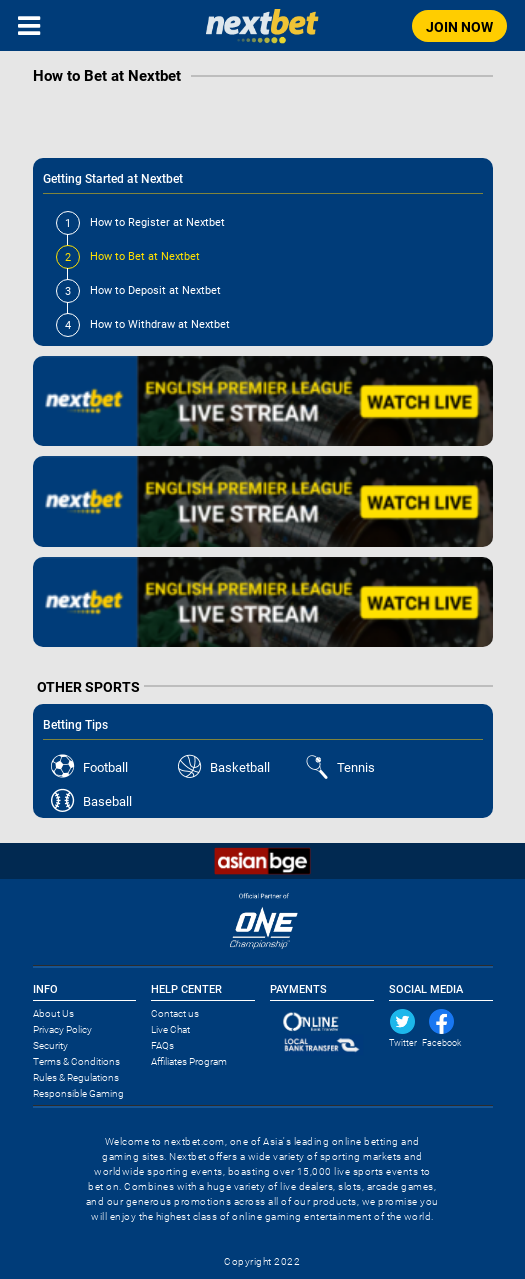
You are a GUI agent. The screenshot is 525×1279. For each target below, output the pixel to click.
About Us (53, 1013)
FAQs (162, 1045)
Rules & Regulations (76, 1077)
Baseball (107, 801)
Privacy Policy (62, 1029)
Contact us (175, 1013)
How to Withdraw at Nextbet (143, 324)
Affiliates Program (189, 1061)
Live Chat (170, 1029)
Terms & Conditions (76, 1061)
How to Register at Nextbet (140, 222)
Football (105, 767)
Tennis (356, 767)
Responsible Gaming (78, 1093)
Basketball (240, 767)
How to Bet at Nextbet (128, 256)
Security (50, 1045)
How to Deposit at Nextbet (138, 290)
